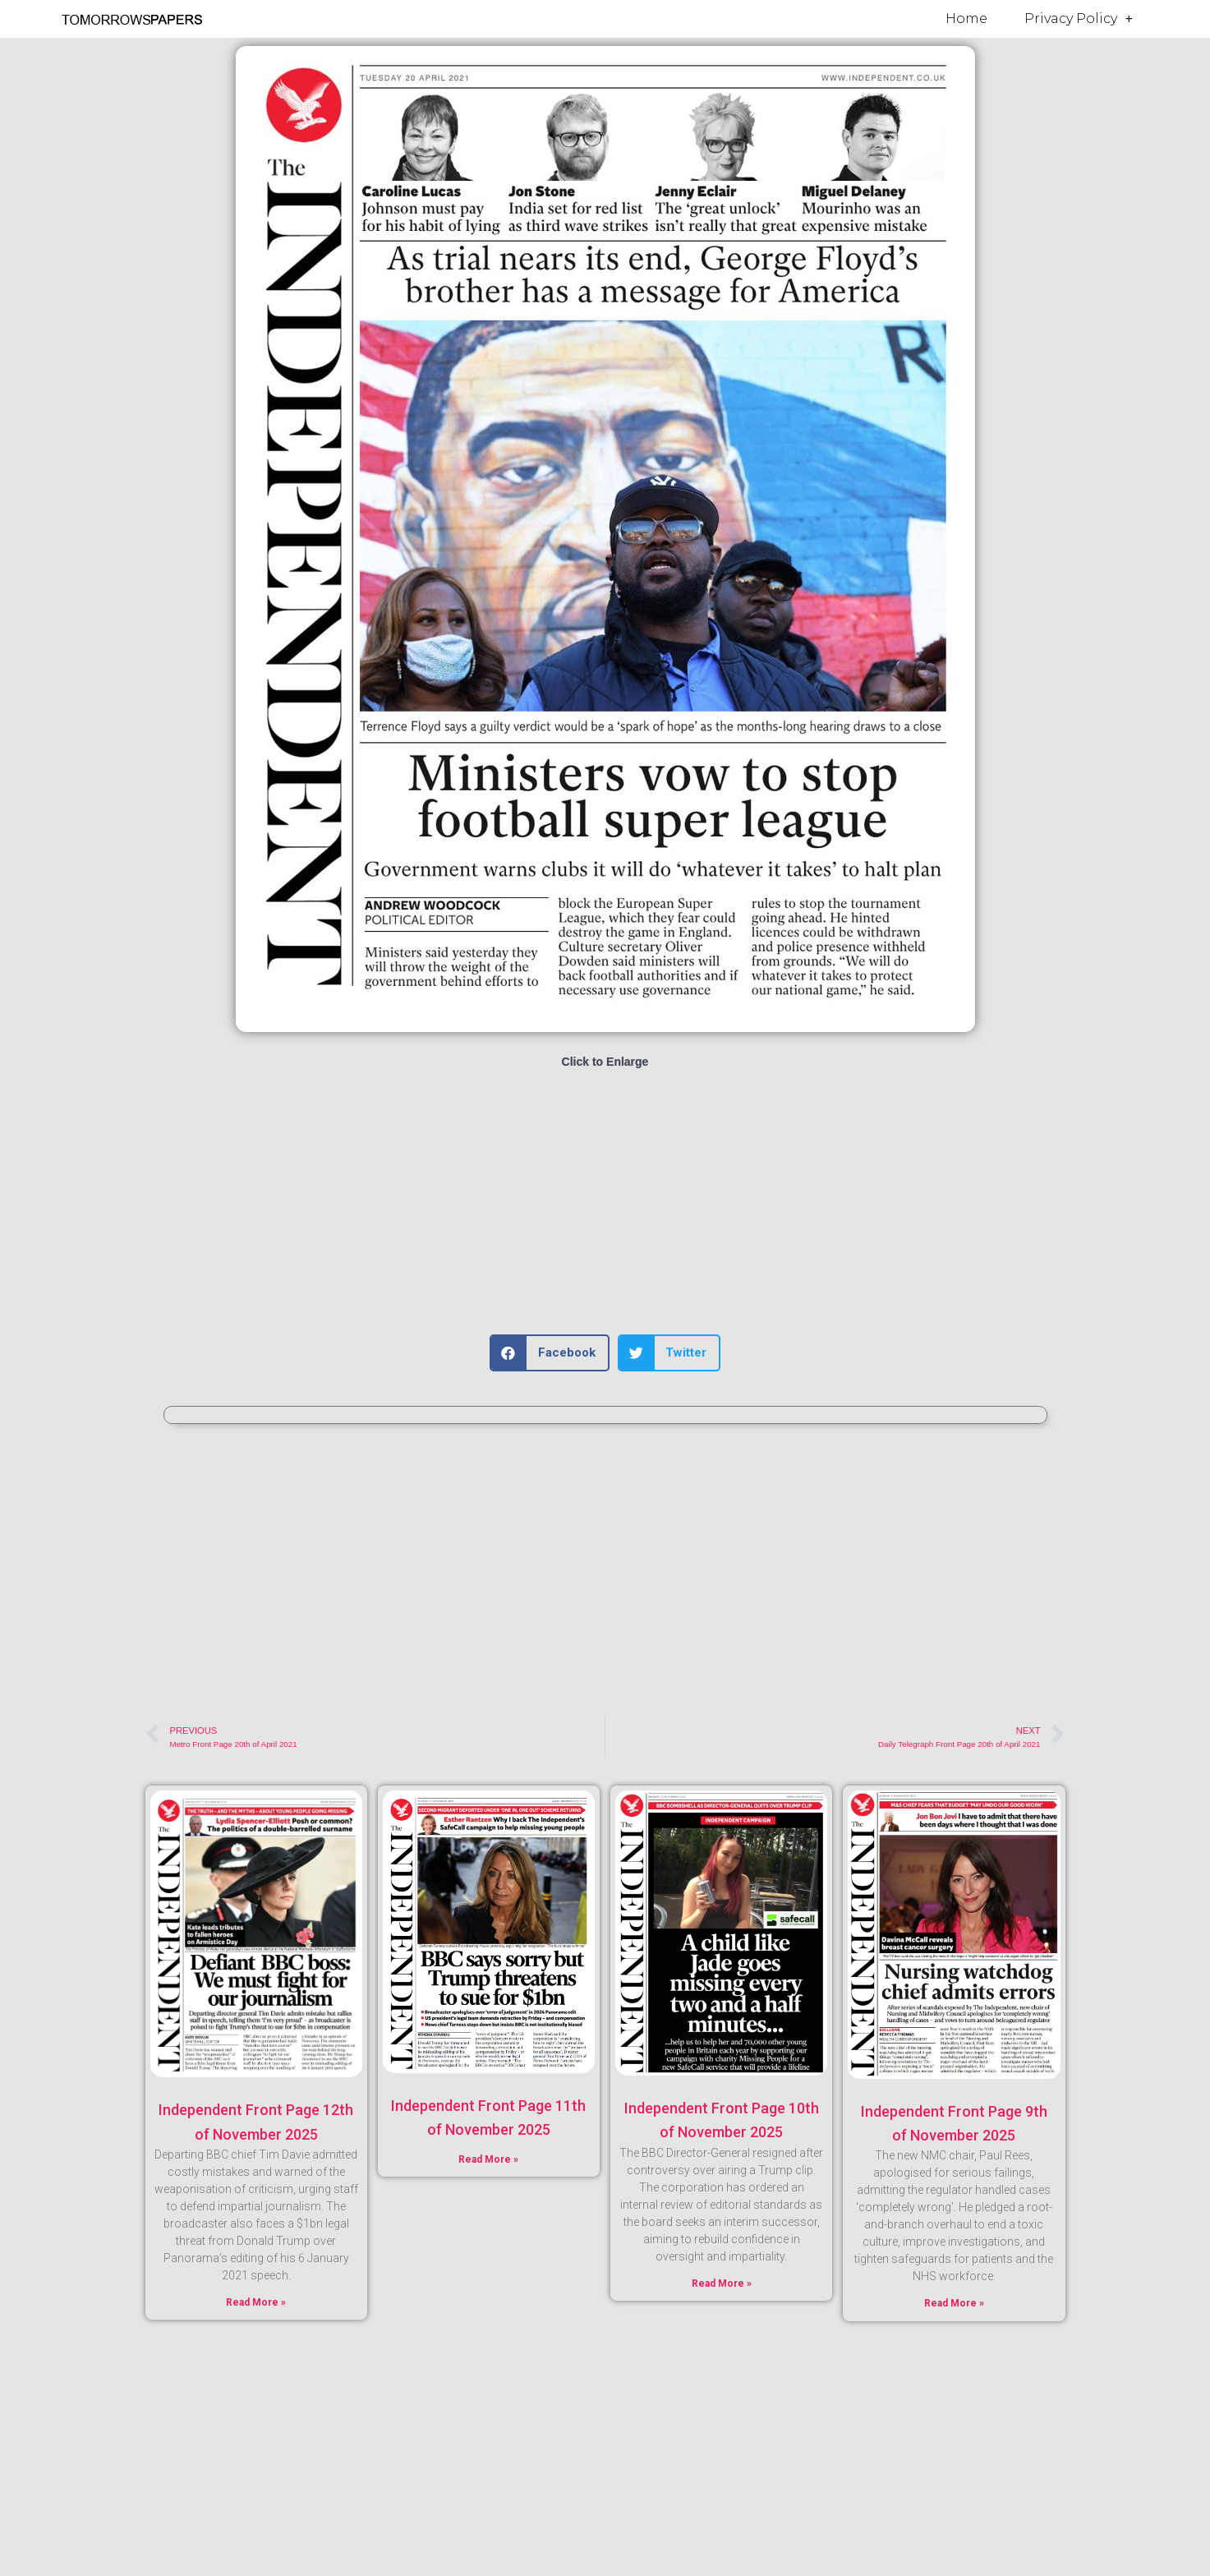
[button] (550, 1352)
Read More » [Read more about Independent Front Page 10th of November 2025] (722, 2283)
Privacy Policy (1078, 19)
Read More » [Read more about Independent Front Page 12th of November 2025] (256, 2302)
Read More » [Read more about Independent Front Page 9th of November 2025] (954, 2303)
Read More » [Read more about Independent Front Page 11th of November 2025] (488, 2159)
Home (966, 18)
